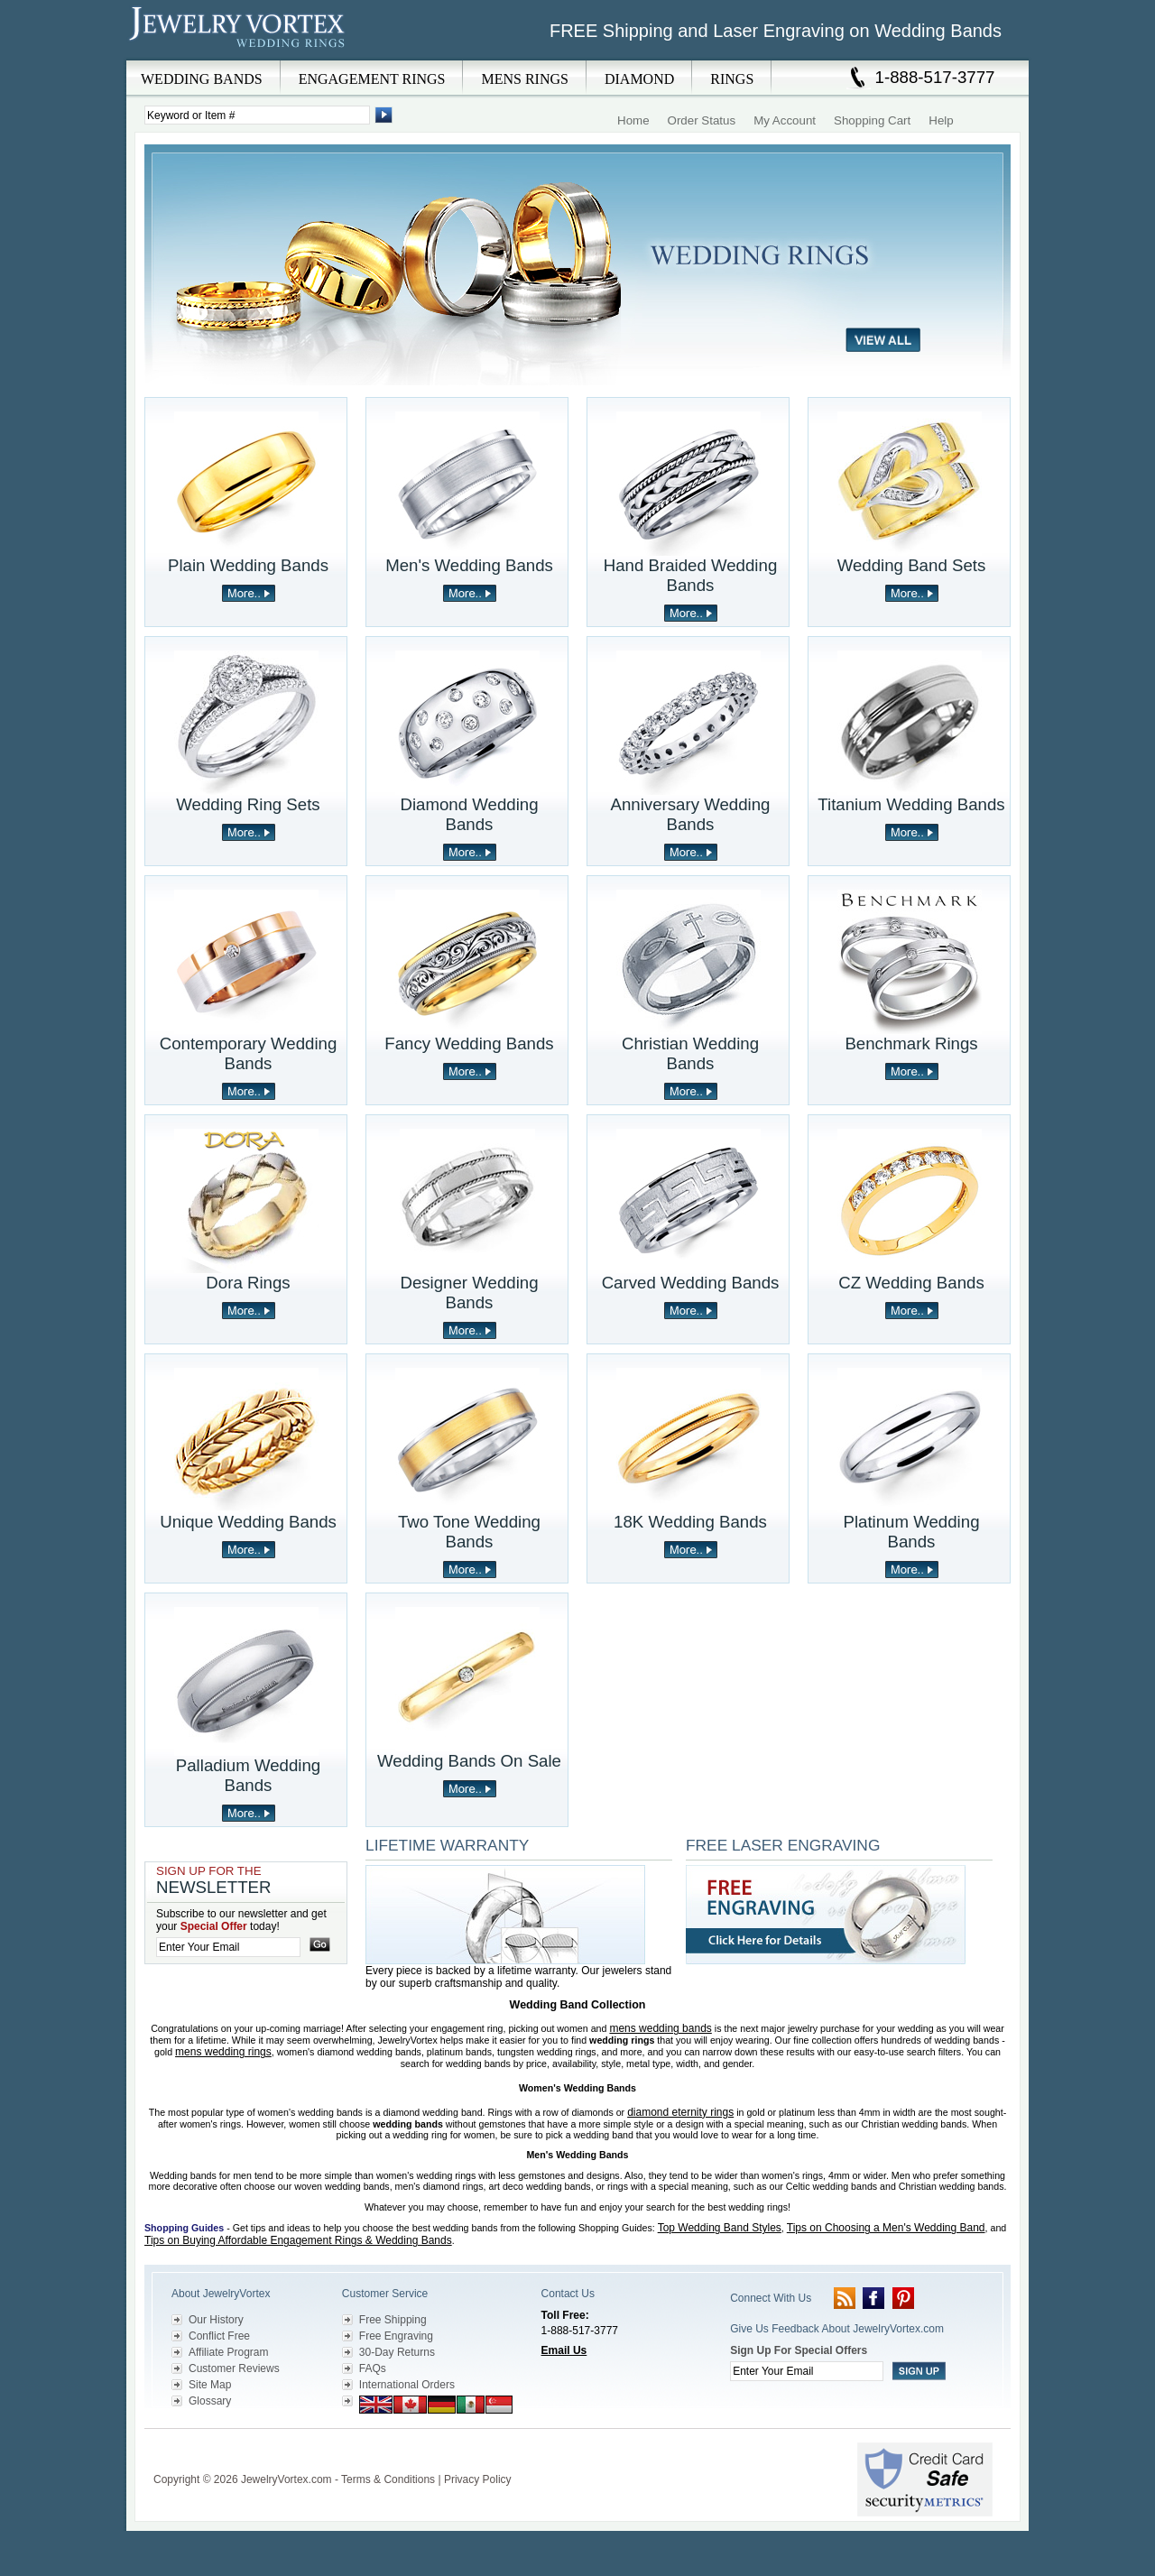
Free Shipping (393, 2319)
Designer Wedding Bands (469, 1292)
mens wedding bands (660, 2028)
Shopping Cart (872, 120)
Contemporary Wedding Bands (248, 1053)
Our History (216, 2319)
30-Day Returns (397, 2352)
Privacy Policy (478, 2479)
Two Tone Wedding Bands (469, 1531)
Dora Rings (248, 1282)
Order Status (702, 120)
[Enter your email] (228, 1947)
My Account (784, 120)
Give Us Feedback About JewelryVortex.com (837, 2328)
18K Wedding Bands (690, 1521)
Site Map (210, 2384)
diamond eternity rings (680, 2112)
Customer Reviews (234, 2368)
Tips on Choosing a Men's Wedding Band (886, 2227)
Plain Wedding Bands (248, 565)
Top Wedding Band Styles (719, 2227)
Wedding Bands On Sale (469, 1760)
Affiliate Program (228, 2352)
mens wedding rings (223, 2051)
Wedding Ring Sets (247, 804)
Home (633, 120)
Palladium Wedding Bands (248, 1775)
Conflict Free (219, 2336)
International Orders (407, 2384)
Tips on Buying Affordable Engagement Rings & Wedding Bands (298, 2240)
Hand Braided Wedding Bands (691, 575)
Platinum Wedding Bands (911, 1531)
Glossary (210, 2401)
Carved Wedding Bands (691, 1282)
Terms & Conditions (388, 2479)
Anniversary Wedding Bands (691, 814)
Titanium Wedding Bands (911, 804)
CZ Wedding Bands (911, 1282)
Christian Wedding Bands (690, 1053)
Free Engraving (396, 2336)
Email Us (564, 2350)
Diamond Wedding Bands (469, 814)
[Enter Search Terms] (257, 115)
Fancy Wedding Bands (468, 1043)
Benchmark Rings (911, 1043)
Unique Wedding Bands (248, 1521)
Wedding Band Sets (911, 565)
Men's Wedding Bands (469, 565)
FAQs (372, 2368)
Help (941, 120)
